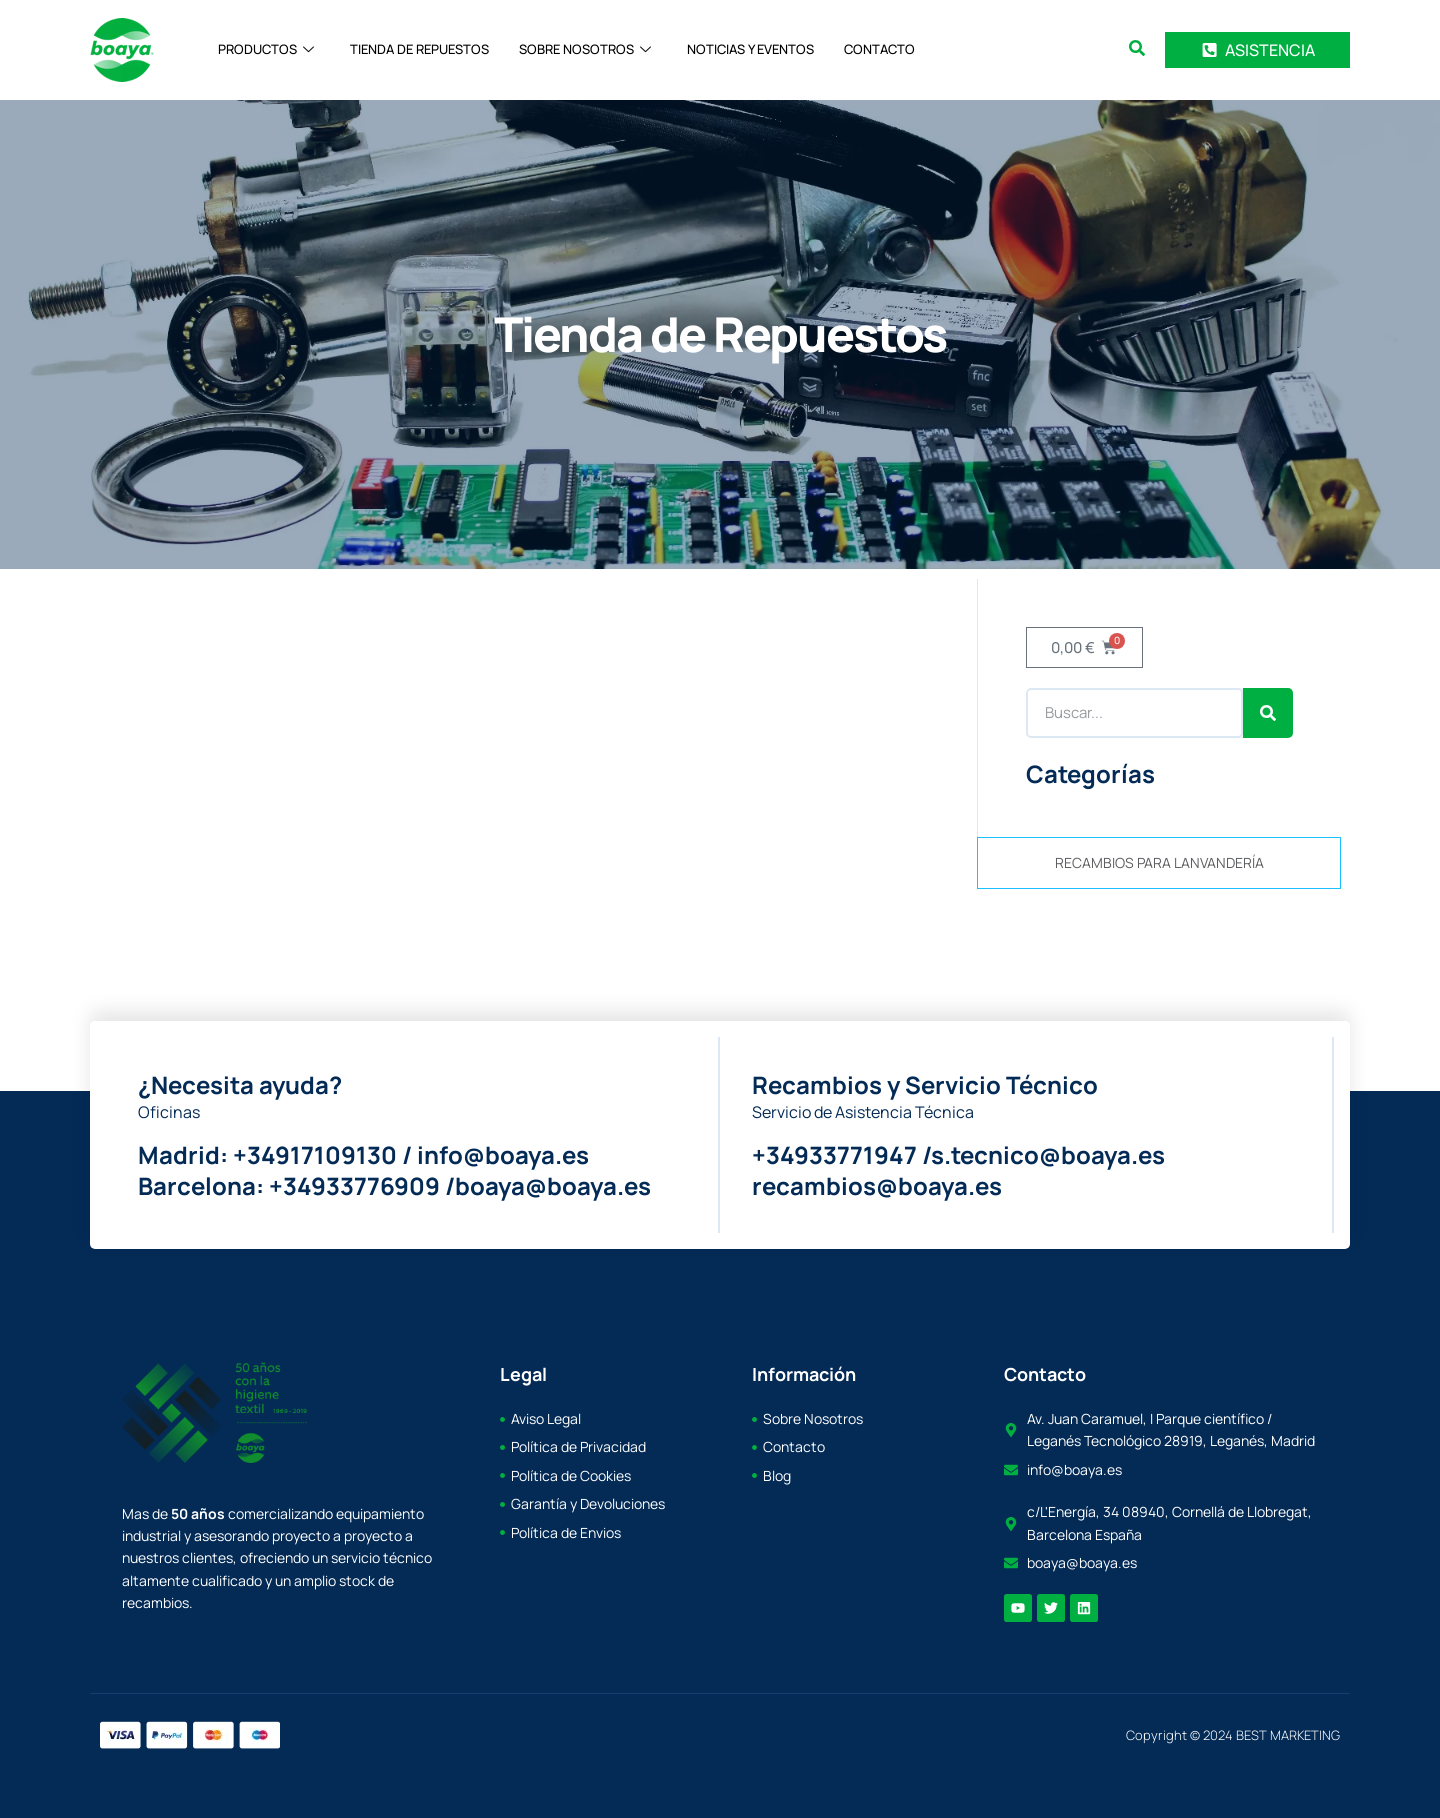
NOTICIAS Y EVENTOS (750, 50)
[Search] (1268, 713)
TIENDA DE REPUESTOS (419, 50)
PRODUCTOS (266, 50)
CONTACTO (879, 50)
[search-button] (1137, 48)
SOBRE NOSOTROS (585, 50)
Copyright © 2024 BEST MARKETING (1233, 1735)
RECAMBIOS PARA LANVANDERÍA (1159, 862)
